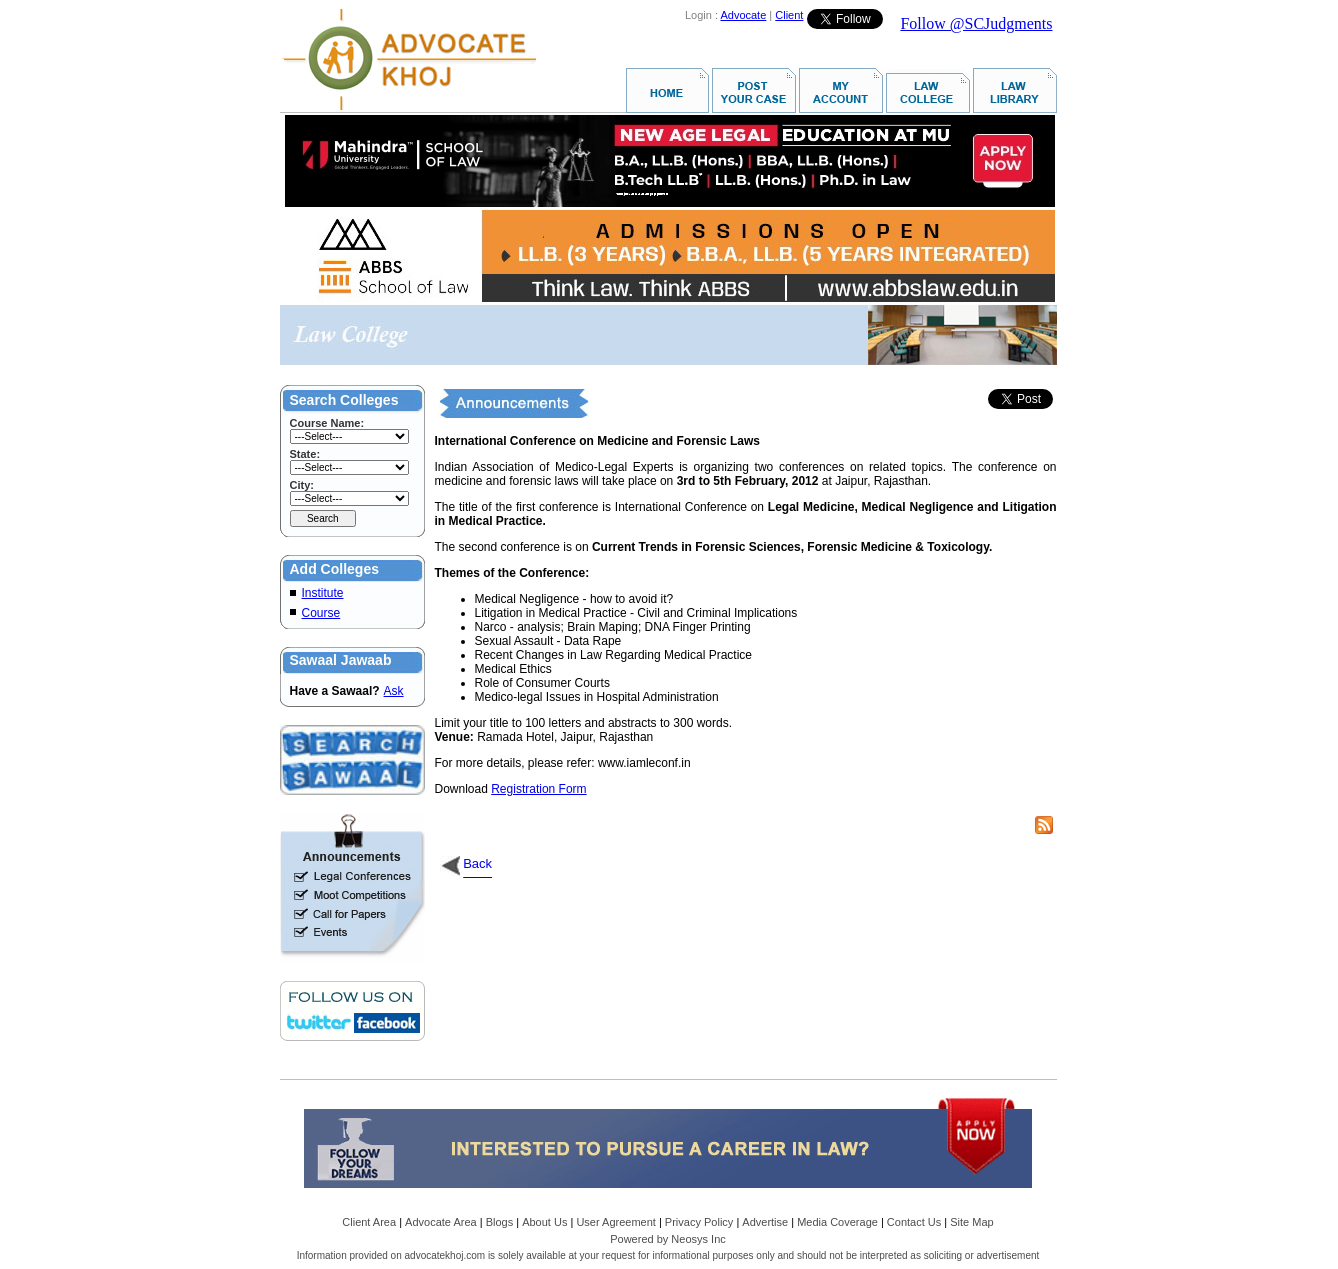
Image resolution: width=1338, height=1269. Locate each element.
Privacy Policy (699, 1222)
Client (789, 15)
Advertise (765, 1222)
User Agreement (615, 1222)
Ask (394, 691)
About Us (544, 1222)
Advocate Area (441, 1222)
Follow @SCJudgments (976, 23)
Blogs (500, 1222)
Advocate (743, 15)
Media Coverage (837, 1222)
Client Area (369, 1222)
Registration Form (538, 789)
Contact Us (914, 1222)
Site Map (971, 1222)
